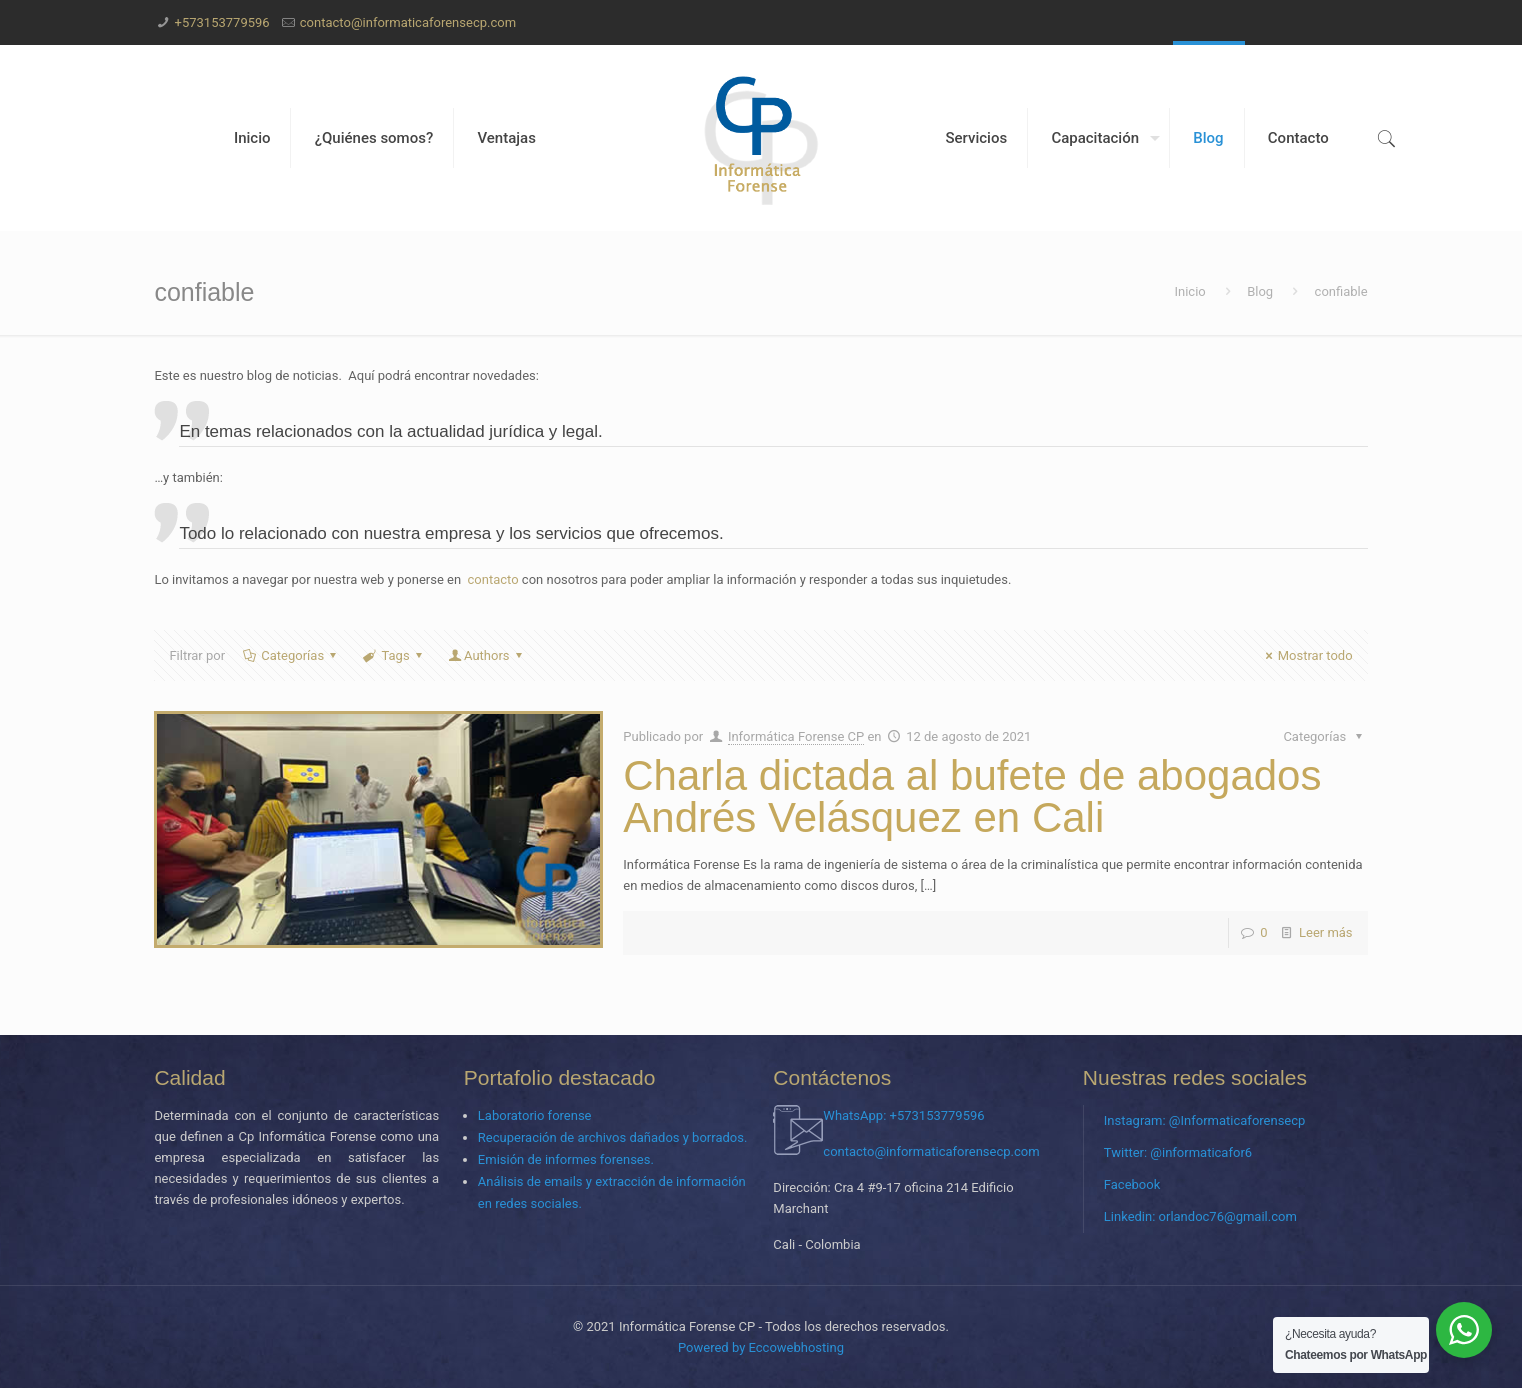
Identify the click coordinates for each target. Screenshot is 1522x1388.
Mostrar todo (1306, 655)
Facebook (1132, 1184)
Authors (487, 655)
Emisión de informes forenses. (566, 1159)
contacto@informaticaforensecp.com (408, 22)
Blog (1260, 291)
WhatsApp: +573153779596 (903, 1115)
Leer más (1326, 932)
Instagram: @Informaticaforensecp (1205, 1120)
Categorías (291, 655)
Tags (394, 655)
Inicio (1189, 291)
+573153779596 (222, 22)
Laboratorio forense (535, 1115)
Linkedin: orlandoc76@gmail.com (1200, 1216)
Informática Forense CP (796, 736)
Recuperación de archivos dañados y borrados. (613, 1137)
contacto (493, 579)
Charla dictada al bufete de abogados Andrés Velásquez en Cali (972, 796)
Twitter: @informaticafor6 (1178, 1152)
